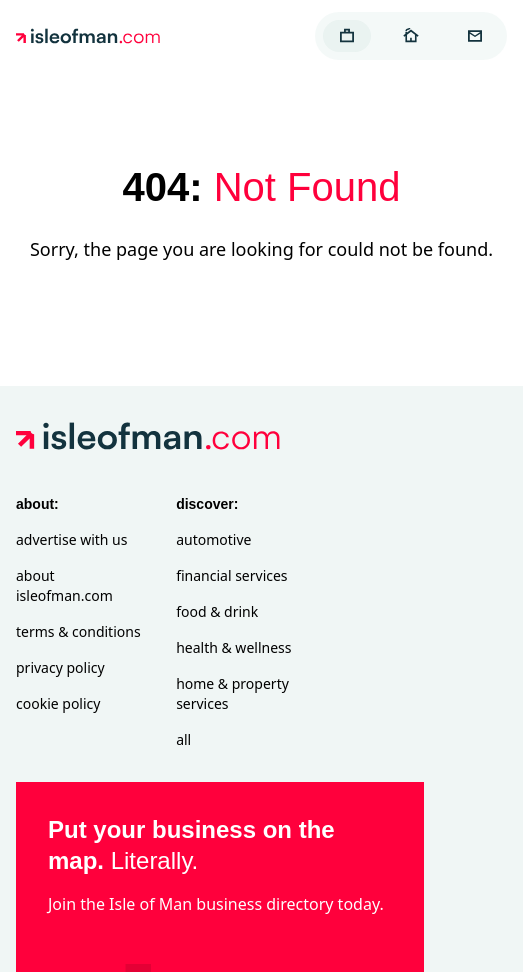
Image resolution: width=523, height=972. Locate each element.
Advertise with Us (71, 539)
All (183, 739)
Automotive (213, 539)
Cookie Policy (58, 703)
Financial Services (231, 575)
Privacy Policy (60, 667)
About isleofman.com (64, 585)
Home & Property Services (232, 693)
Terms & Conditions (78, 631)
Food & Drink (217, 611)
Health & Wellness (233, 647)
